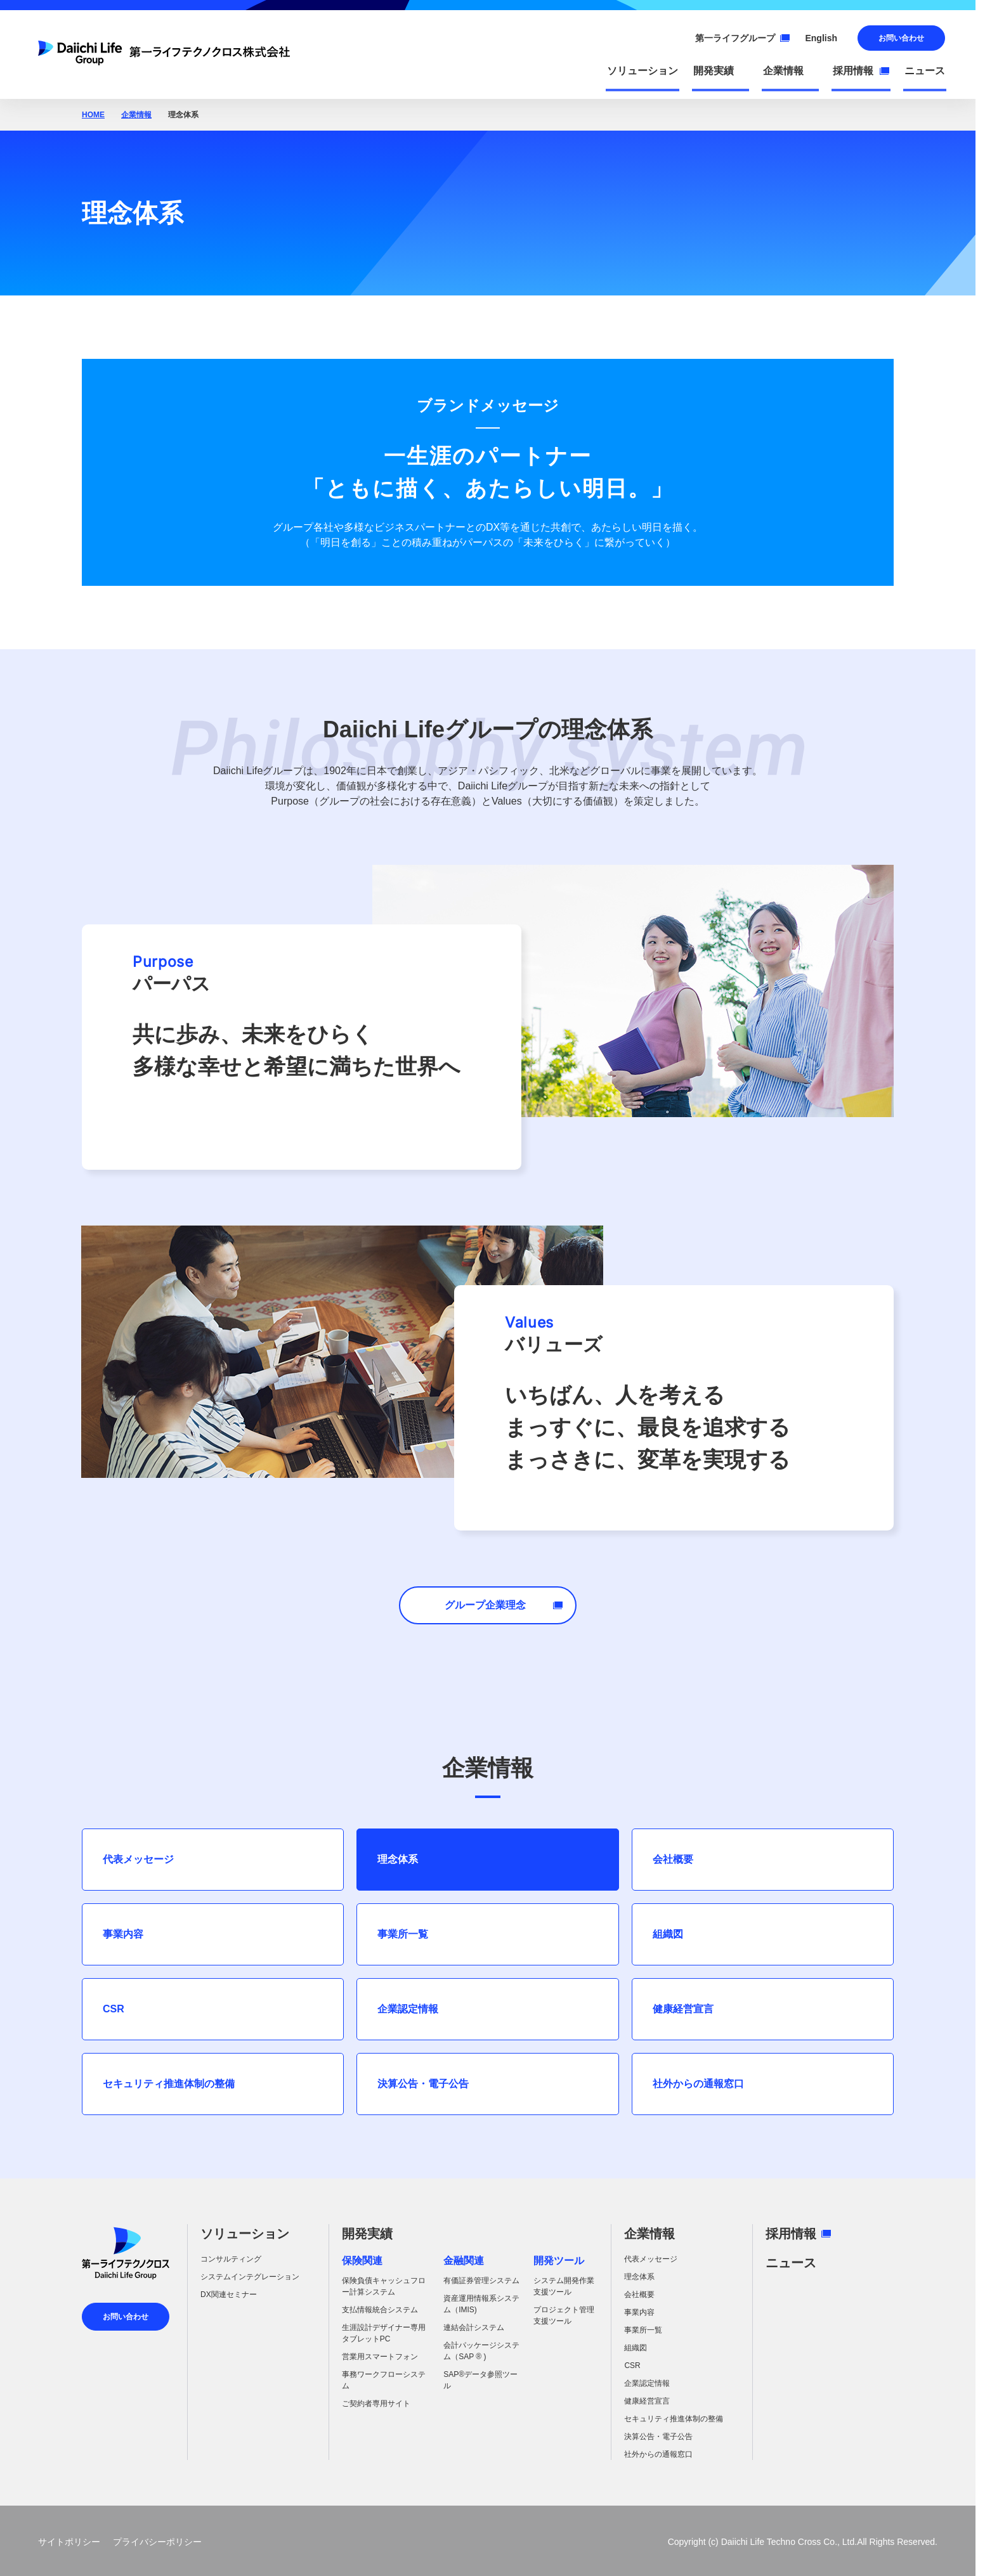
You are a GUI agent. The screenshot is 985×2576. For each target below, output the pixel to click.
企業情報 (136, 114)
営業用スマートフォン (380, 2356)
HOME (93, 114)
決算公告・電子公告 (423, 2083)
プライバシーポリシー (157, 2542)
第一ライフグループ (742, 38)
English (821, 38)
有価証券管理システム (481, 2280)
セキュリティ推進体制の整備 (169, 2083)
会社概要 (673, 1859)
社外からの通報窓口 (698, 2083)
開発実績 (367, 2234)
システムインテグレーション (249, 2276)
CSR (113, 2008)
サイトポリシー (69, 2542)
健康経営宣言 (683, 2008)
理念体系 (397, 1859)
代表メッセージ (138, 1859)
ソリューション (244, 2234)
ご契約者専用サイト (376, 2403)
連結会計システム (473, 2327)
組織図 (668, 1934)
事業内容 (123, 1934)
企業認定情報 (407, 2008)
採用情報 (798, 2234)
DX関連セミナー (228, 2294)
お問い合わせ (901, 38)
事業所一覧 (402, 1934)
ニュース (791, 2263)
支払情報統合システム (380, 2309)
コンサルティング (230, 2259)
